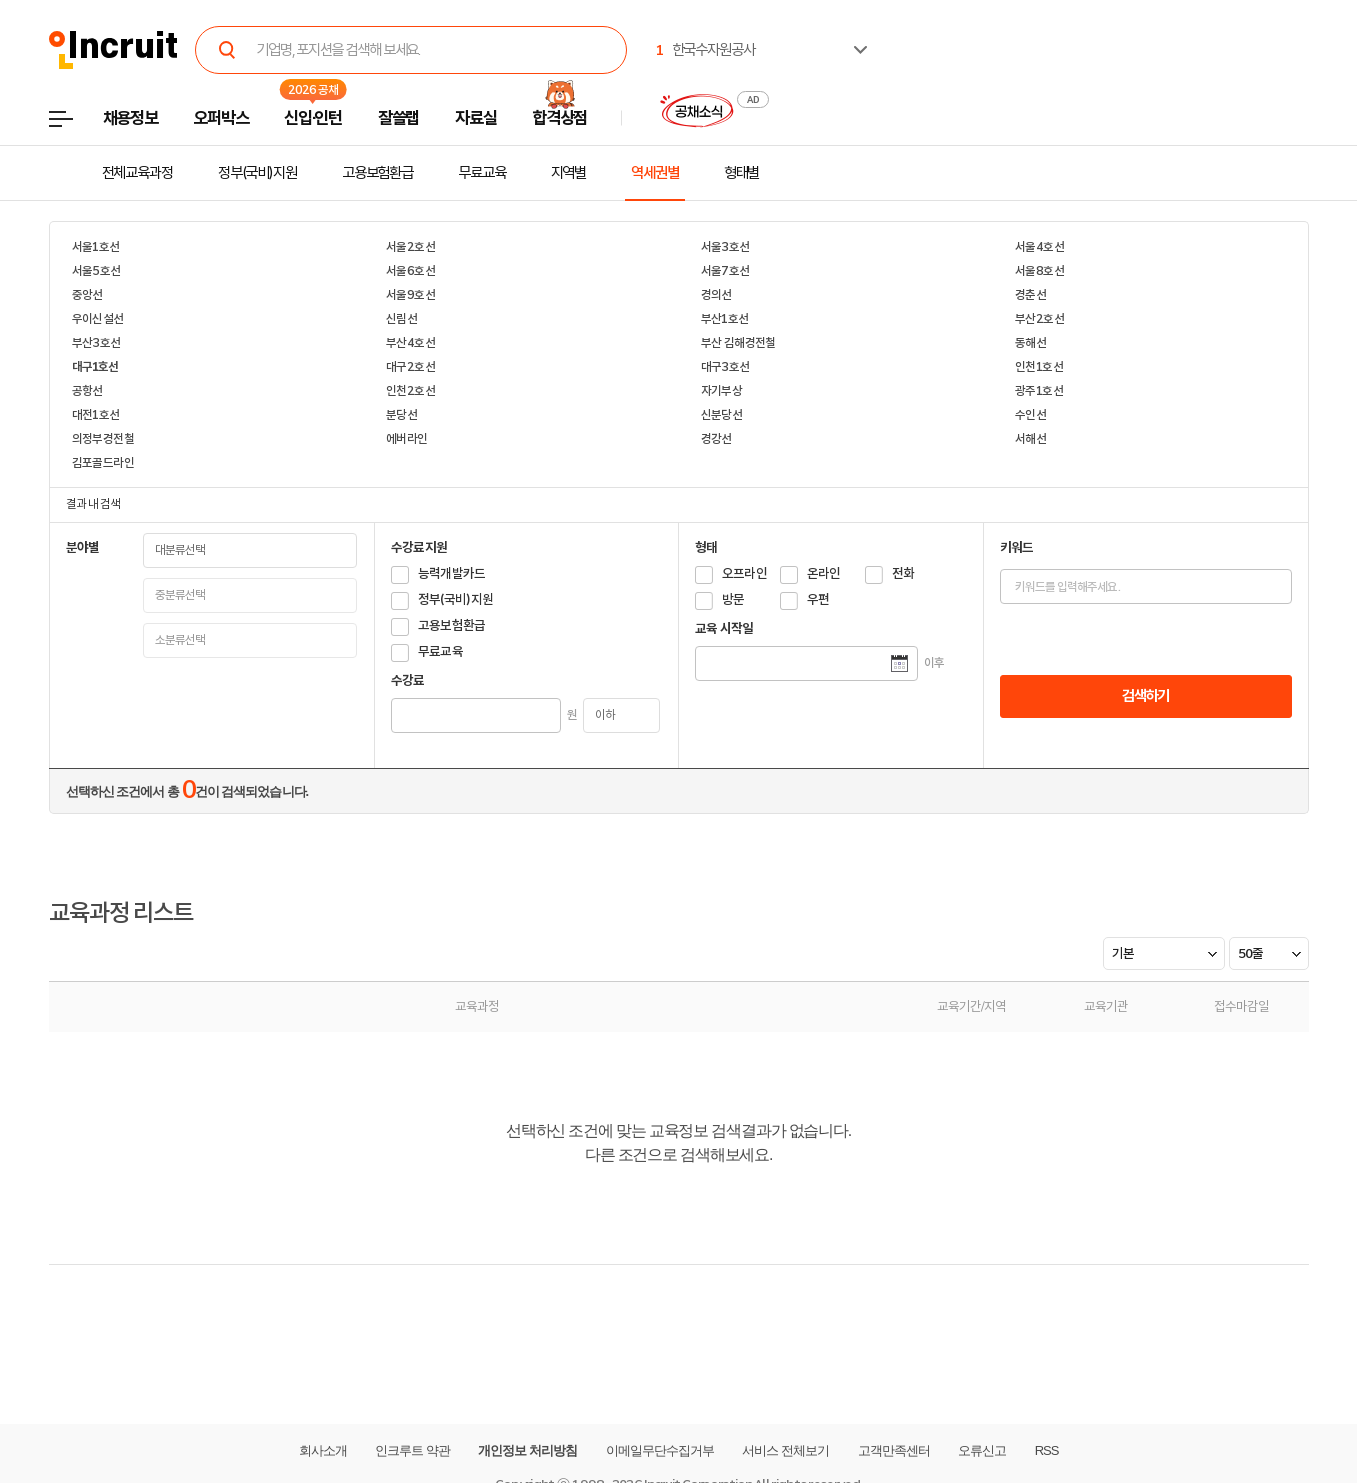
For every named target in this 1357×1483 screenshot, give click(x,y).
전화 (903, 573)
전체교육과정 (137, 173)
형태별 (742, 173)
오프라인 (744, 573)
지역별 (569, 173)
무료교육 (482, 173)
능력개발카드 (452, 573)
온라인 (824, 573)
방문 (733, 599)
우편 (818, 599)
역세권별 (655, 173)
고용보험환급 (377, 173)
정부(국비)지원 (257, 173)
